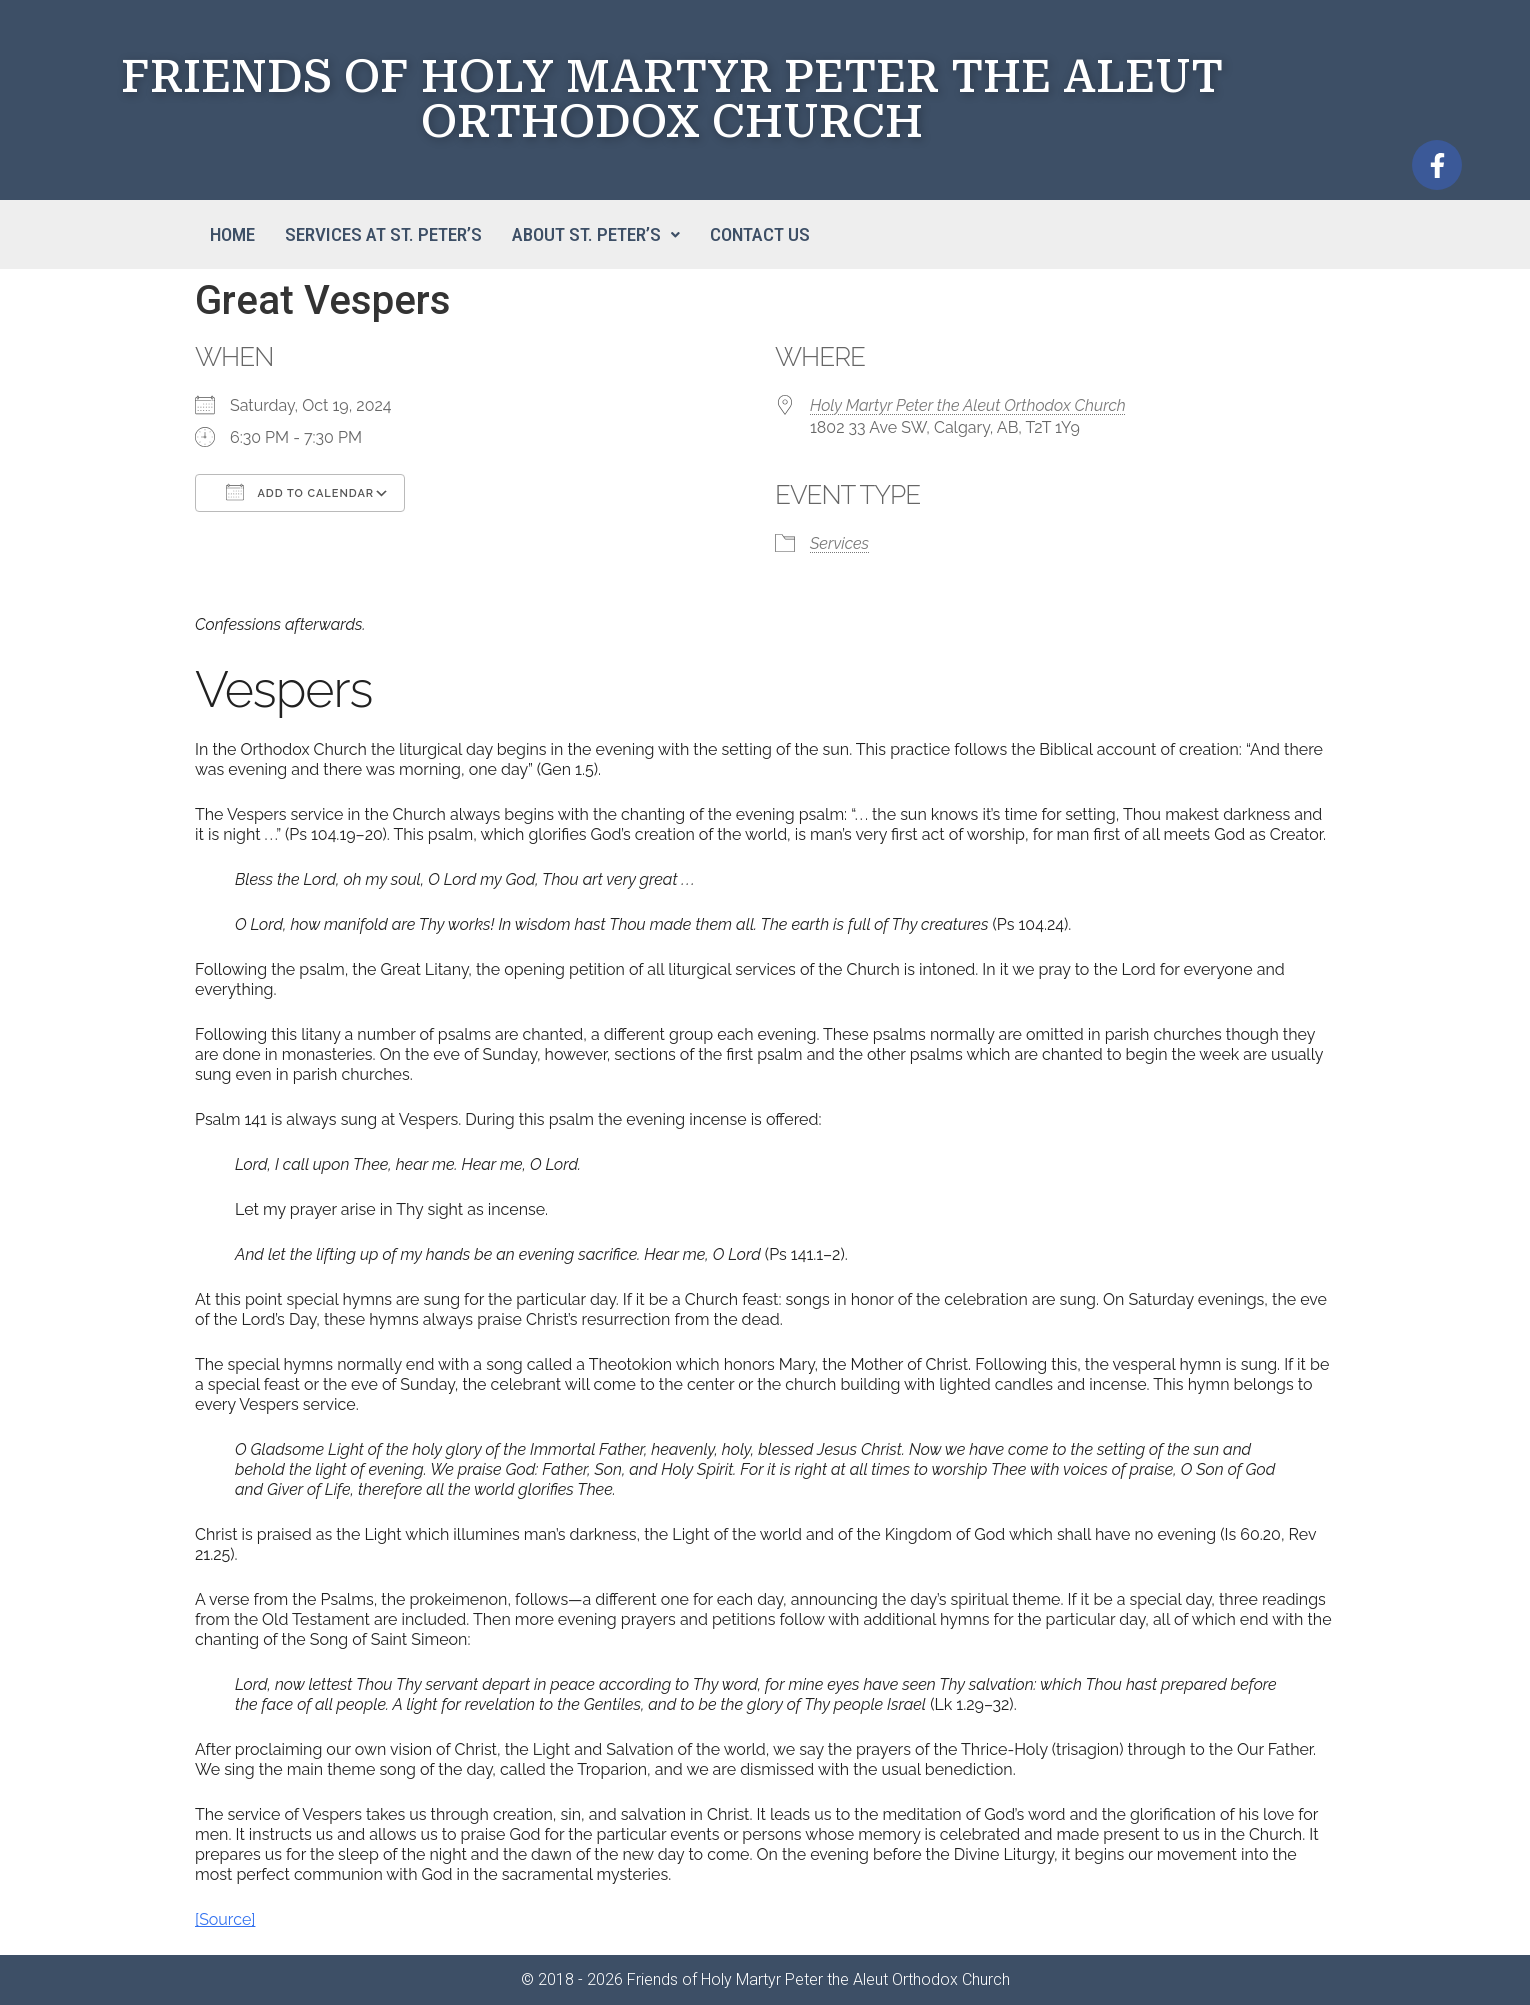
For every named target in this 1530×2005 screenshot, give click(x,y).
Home (232, 234)
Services (839, 543)
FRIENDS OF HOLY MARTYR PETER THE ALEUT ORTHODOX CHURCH (672, 99)
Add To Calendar (300, 492)
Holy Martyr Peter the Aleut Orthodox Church (968, 405)
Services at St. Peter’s (383, 234)
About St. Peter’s (596, 234)
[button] (596, 234)
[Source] (225, 1919)
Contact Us (760, 234)
